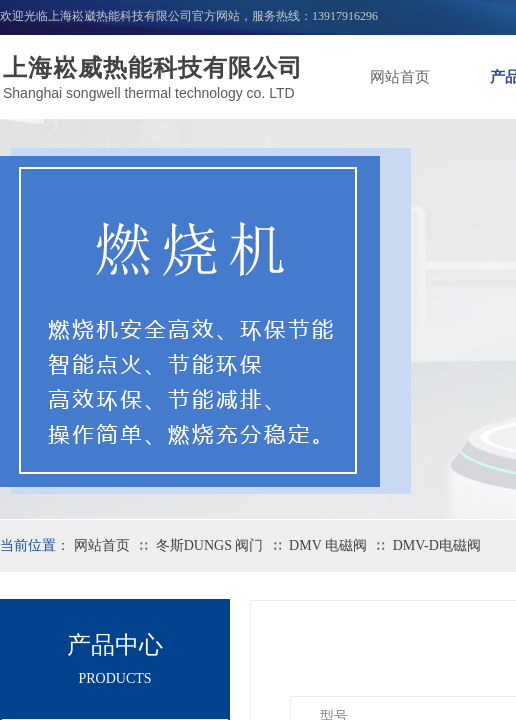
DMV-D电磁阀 (437, 545)
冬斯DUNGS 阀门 (210, 545)
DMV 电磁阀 (328, 545)
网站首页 (400, 77)
